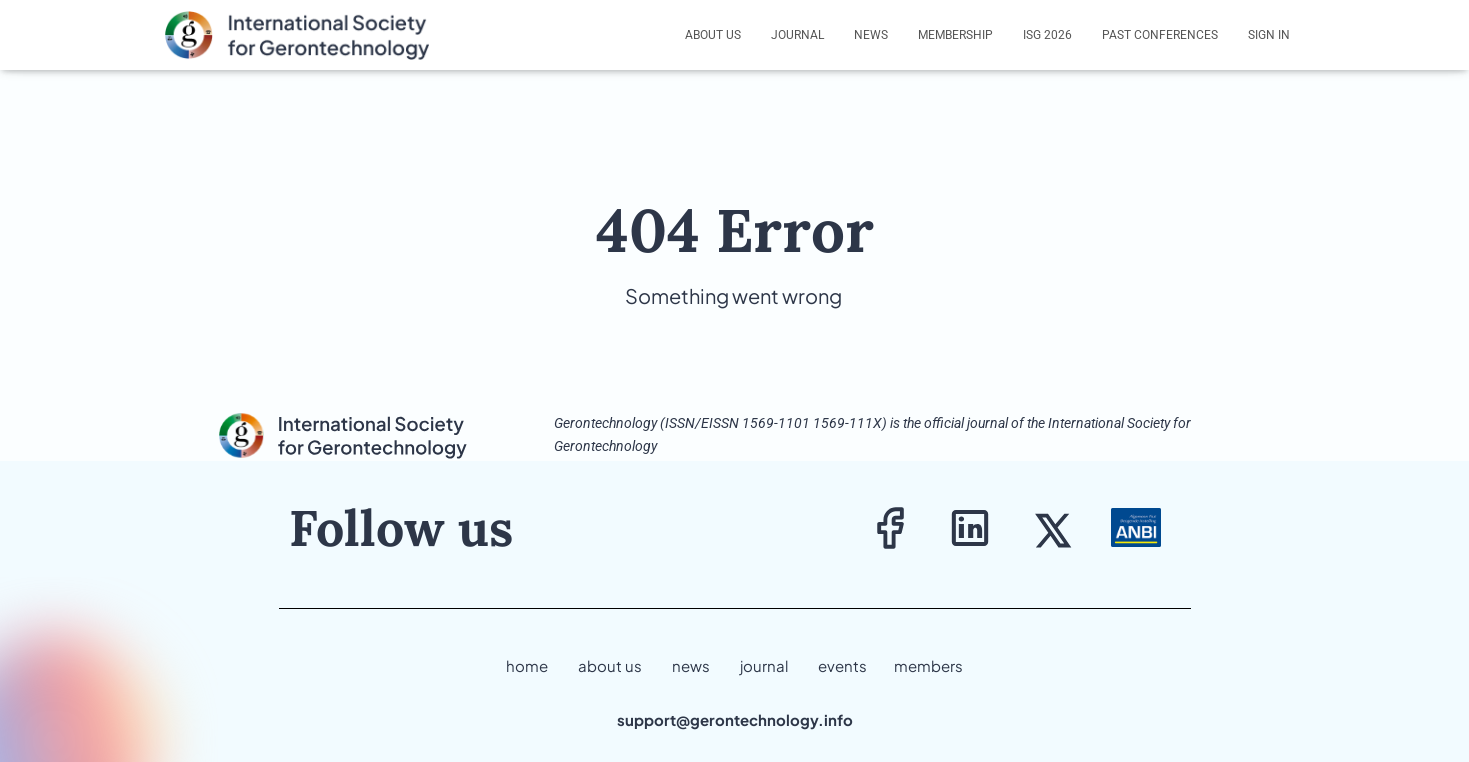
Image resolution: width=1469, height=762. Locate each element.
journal (764, 665)
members (928, 665)
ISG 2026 (1047, 35)
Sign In (1269, 35)
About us (713, 35)
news (691, 665)
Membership (955, 35)
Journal (797, 35)
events (842, 665)
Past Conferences (1160, 35)
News (871, 35)
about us (610, 665)
